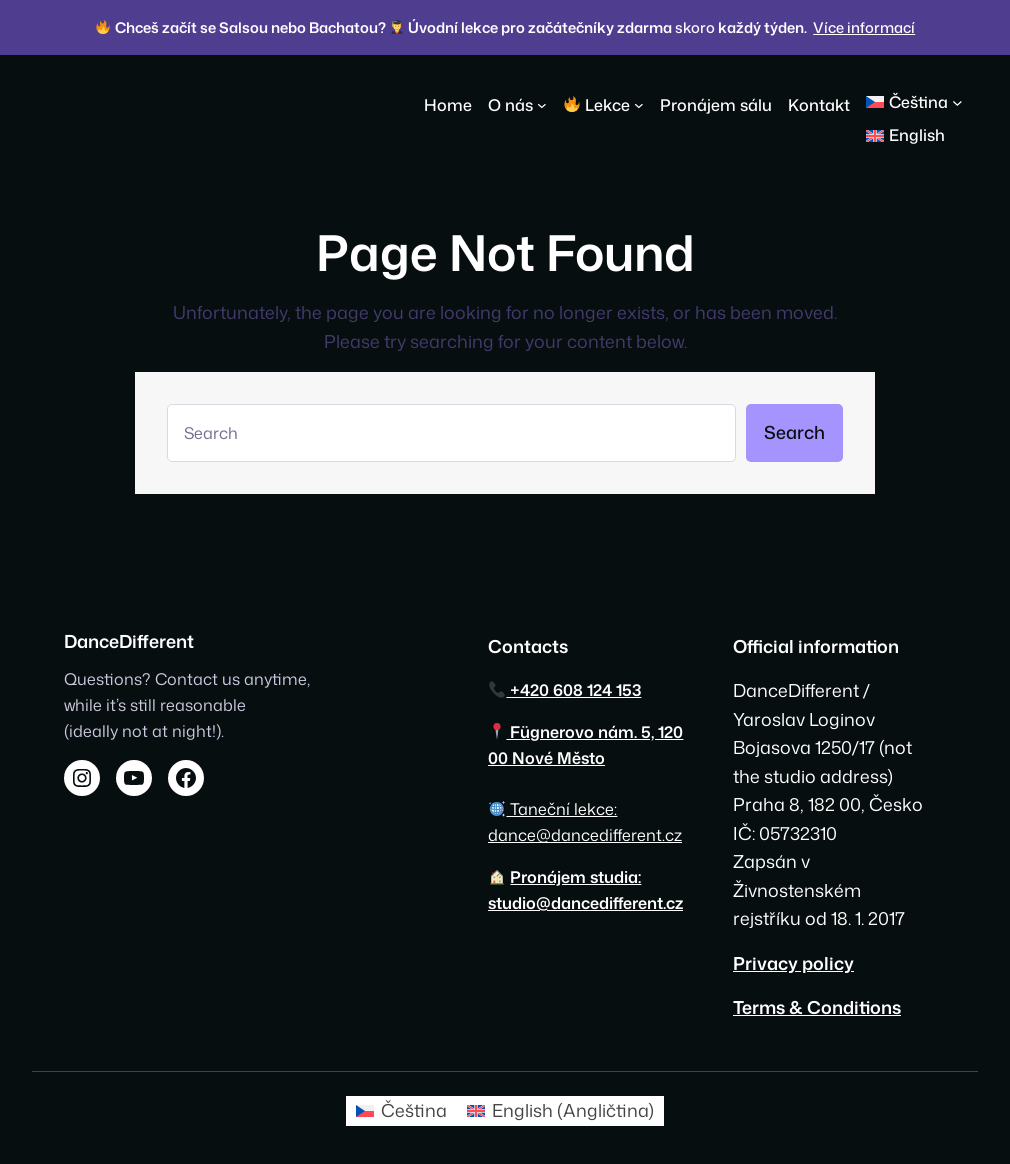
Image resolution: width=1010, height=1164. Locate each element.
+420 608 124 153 (565, 689)
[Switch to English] (905, 136)
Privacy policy (793, 963)
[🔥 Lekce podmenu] (639, 105)
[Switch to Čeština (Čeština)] (401, 1111)
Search (794, 432)
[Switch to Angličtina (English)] (560, 1111)
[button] (922, 102)
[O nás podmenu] (542, 105)
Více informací (864, 27)
